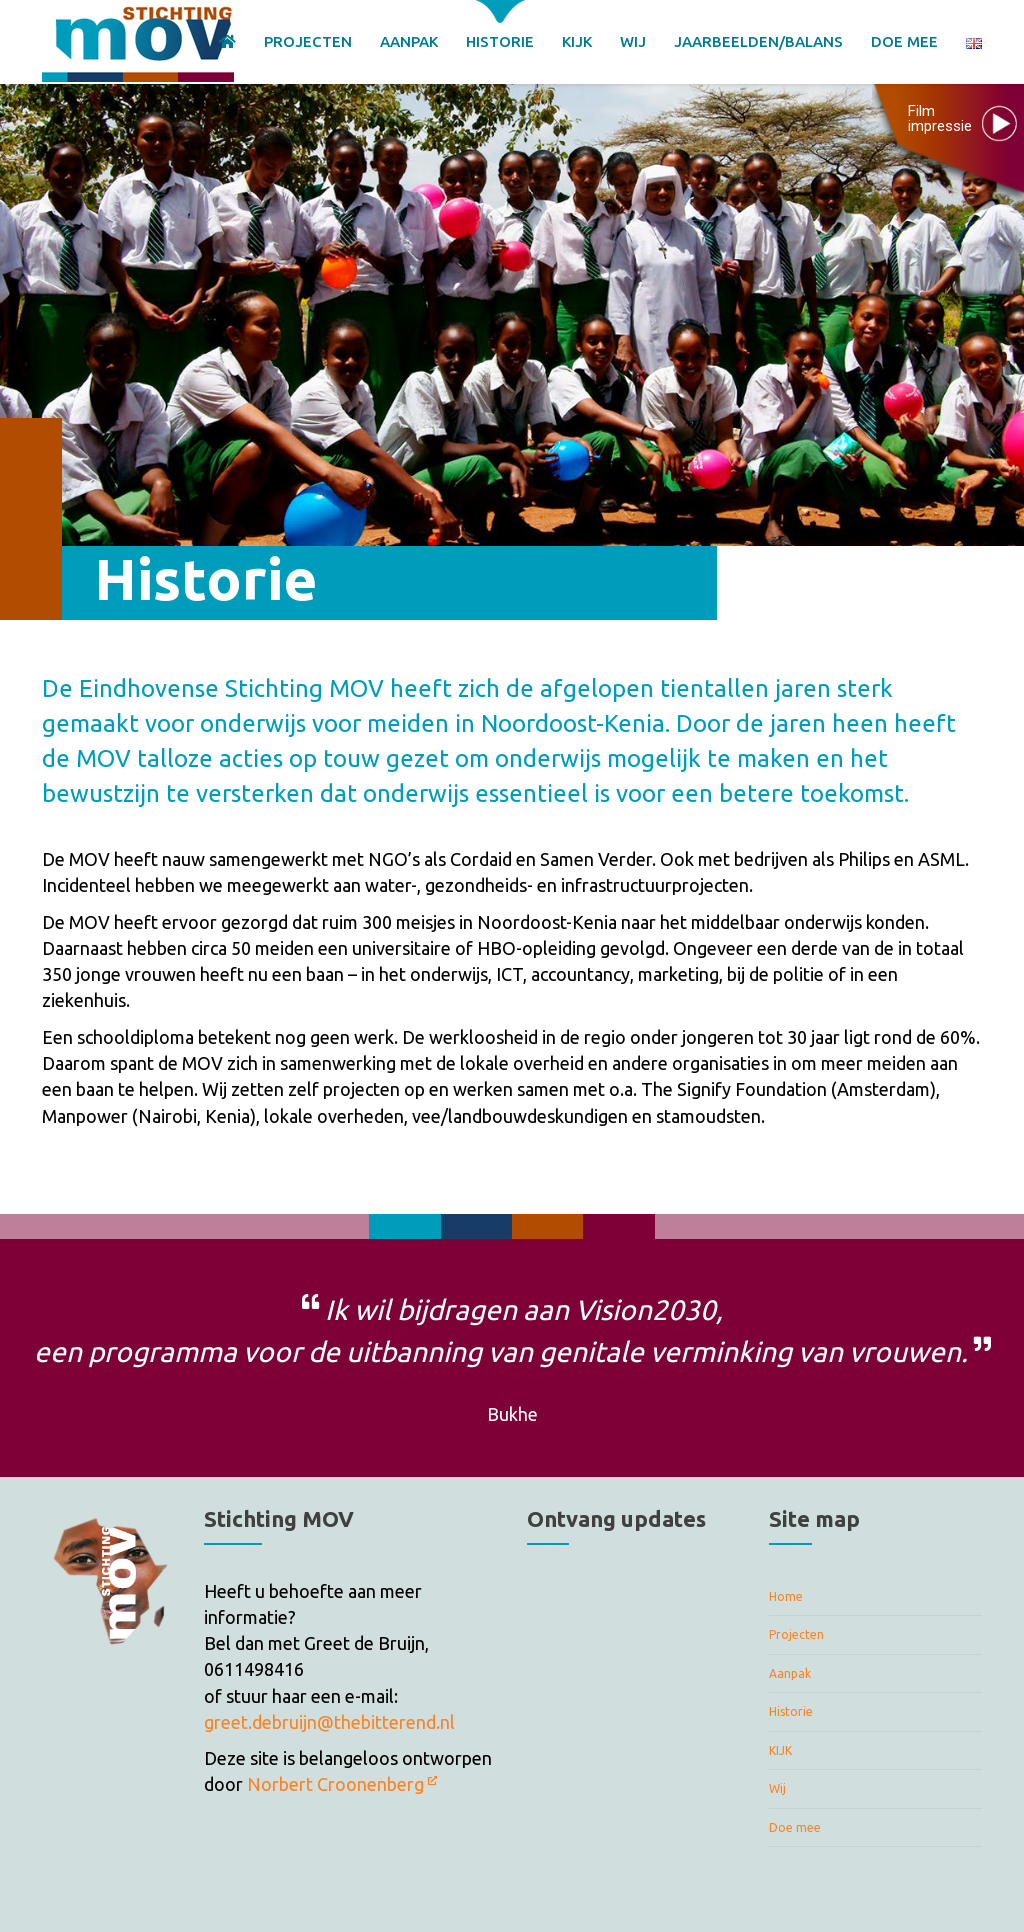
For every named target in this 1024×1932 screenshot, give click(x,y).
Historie (791, 1711)
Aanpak (790, 1673)
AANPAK (409, 41)
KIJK (577, 41)
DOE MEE (904, 41)
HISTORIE (500, 41)
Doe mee (795, 1827)
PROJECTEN (308, 41)
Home (786, 1596)
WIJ (633, 41)
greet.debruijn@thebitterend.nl (329, 1722)
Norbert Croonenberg (342, 1784)
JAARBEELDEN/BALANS (758, 41)
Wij (777, 1788)
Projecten (796, 1634)
